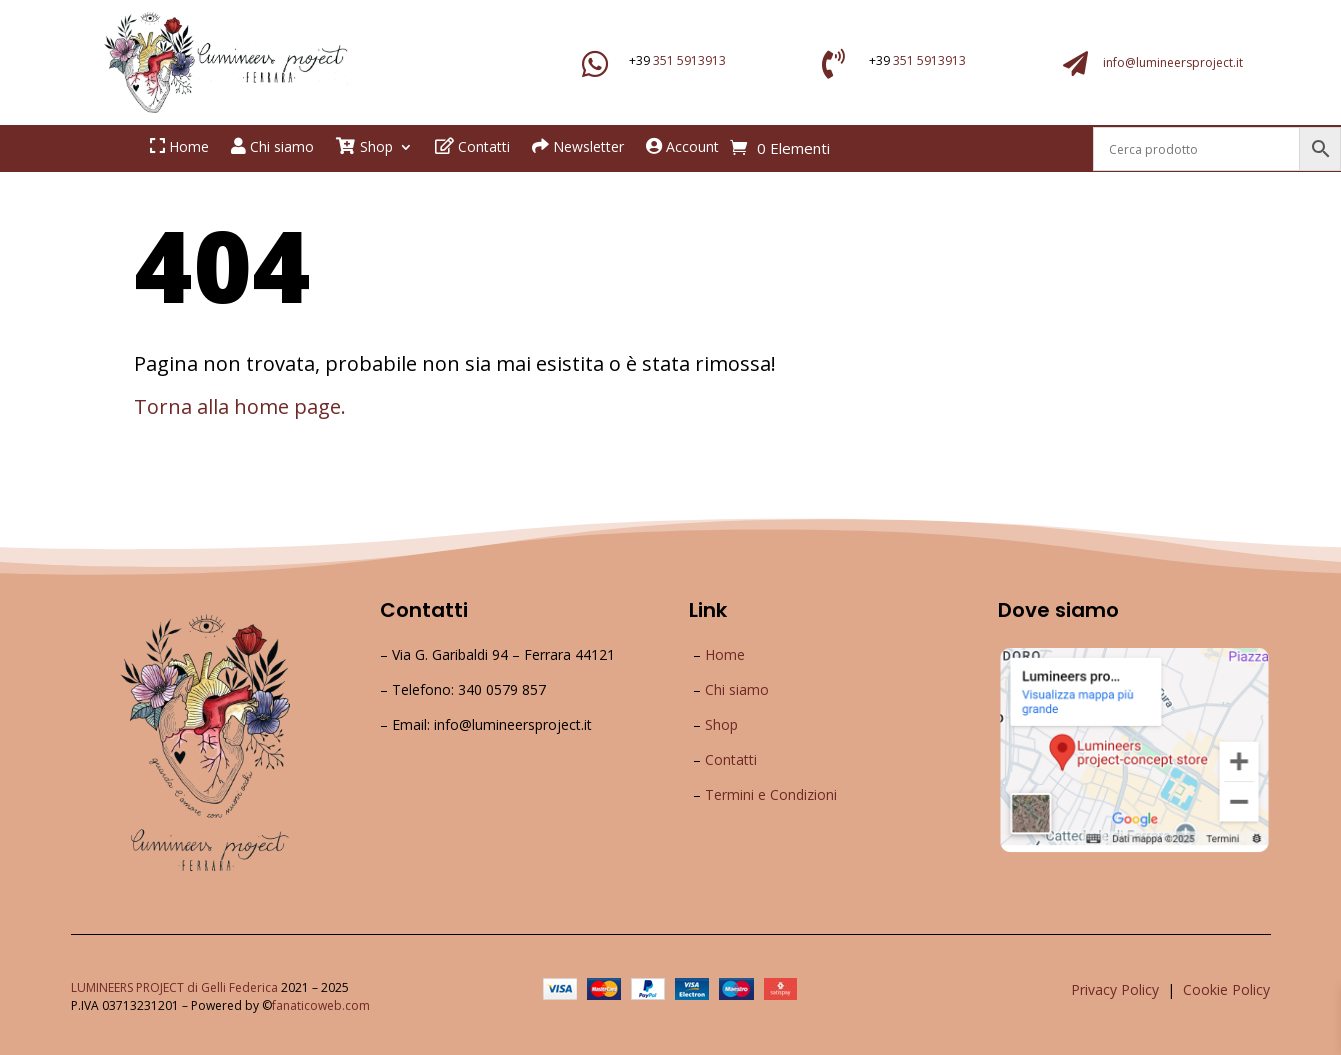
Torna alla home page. (240, 406)
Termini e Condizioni (771, 794)
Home (725, 654)
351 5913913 (689, 60)
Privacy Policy (1115, 989)
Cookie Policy (1226, 989)
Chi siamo (737, 689)
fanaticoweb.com (321, 1005)
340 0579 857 (502, 689)
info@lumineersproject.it (1173, 62)
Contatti (731, 759)
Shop (721, 724)
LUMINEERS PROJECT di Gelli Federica (174, 987)
